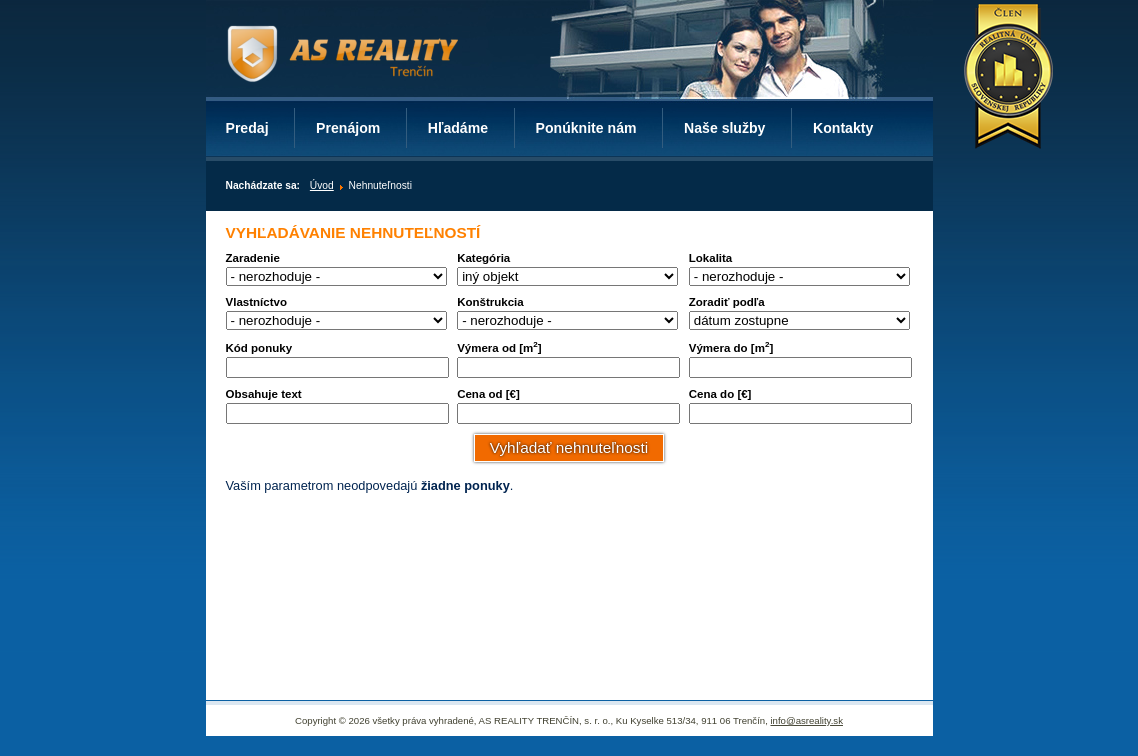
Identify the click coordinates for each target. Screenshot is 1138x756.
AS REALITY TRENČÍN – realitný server (342, 57)
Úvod (322, 185)
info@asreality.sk (806, 720)
